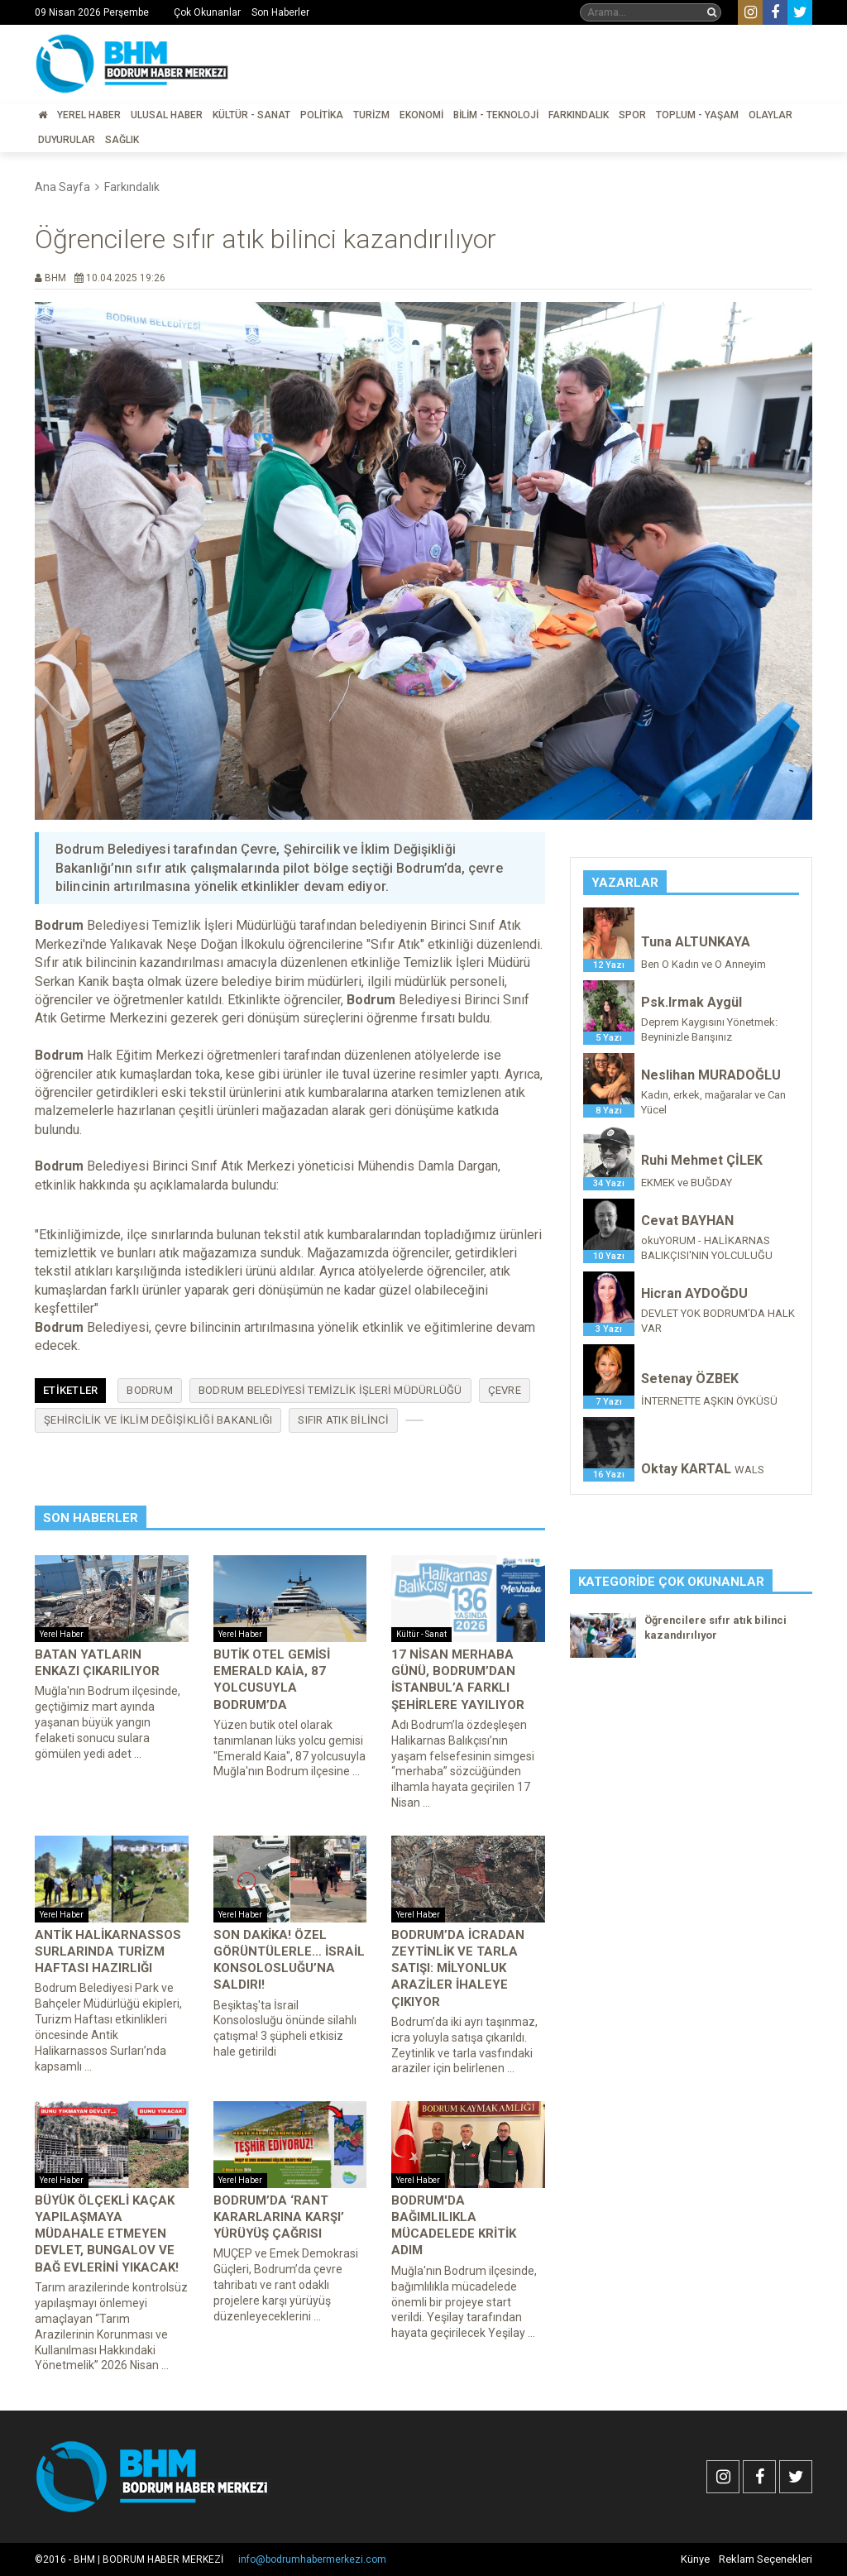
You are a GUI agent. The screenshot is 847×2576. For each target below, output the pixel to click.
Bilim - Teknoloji (495, 115)
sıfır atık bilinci (343, 1420)
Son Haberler (280, 12)
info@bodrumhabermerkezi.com (312, 2559)
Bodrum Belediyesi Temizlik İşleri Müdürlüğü (330, 1390)
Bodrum (150, 1390)
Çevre (504, 1390)
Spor (632, 115)
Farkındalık (578, 115)
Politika (321, 115)
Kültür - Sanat (251, 115)
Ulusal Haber (167, 115)
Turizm (371, 115)
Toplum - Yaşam (697, 115)
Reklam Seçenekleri (765, 2559)
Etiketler (70, 1390)
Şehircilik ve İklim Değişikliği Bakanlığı (158, 1420)
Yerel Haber (89, 115)
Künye (695, 2559)
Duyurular (66, 140)
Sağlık (122, 140)
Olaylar (770, 115)
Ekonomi (421, 115)
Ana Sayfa (62, 187)
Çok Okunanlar (207, 12)
